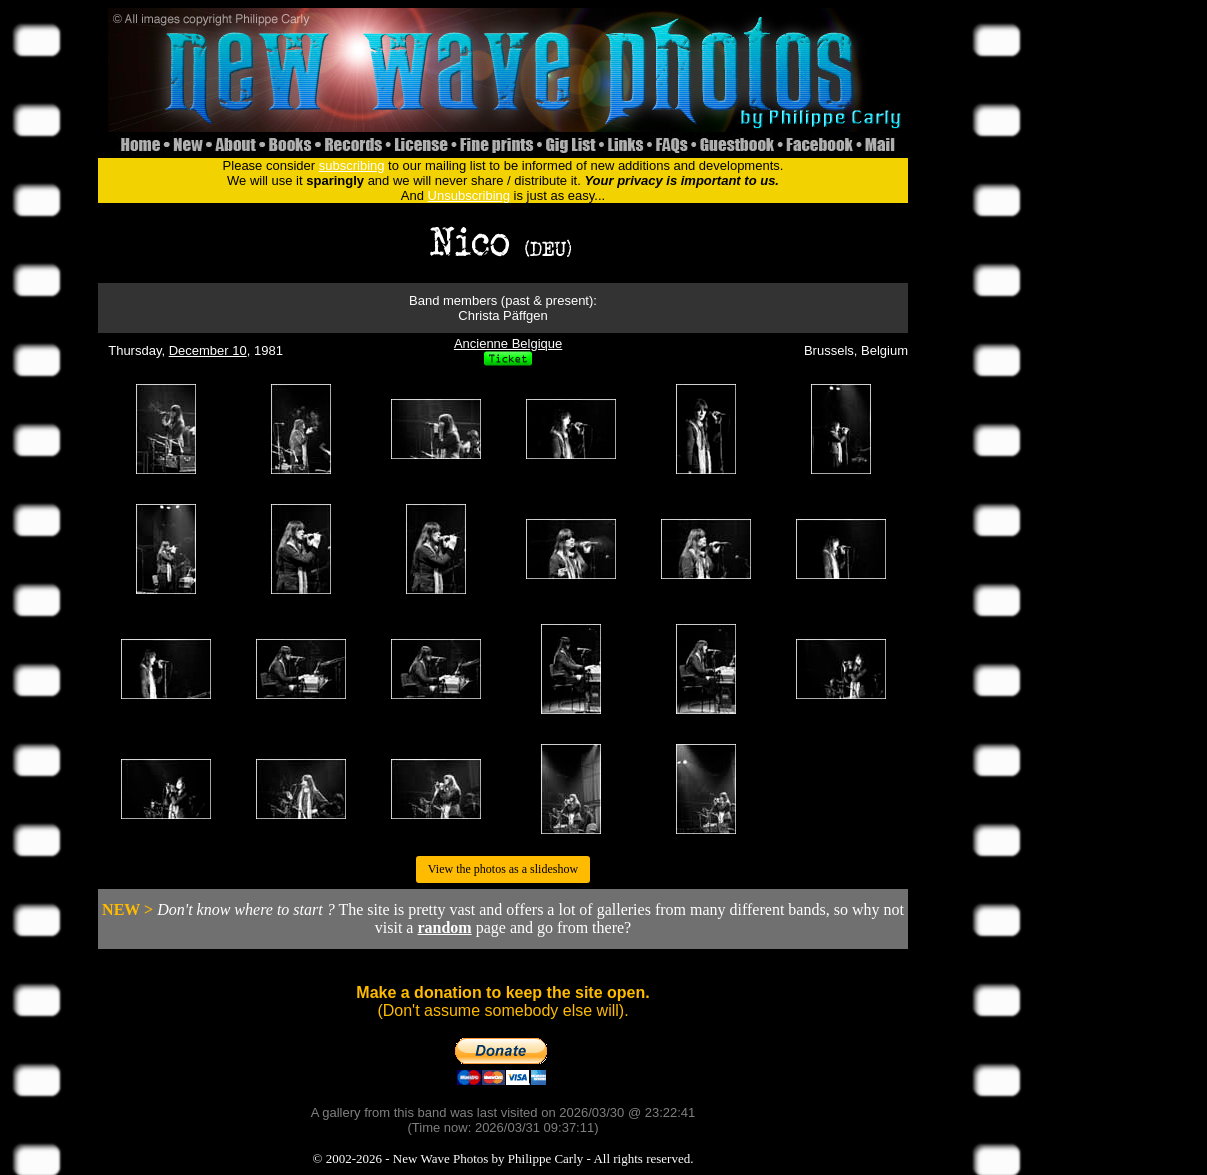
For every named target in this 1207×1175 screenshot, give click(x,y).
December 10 (208, 350)
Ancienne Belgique (508, 343)
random (444, 927)
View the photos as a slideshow (503, 869)
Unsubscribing (469, 195)
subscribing (352, 165)
